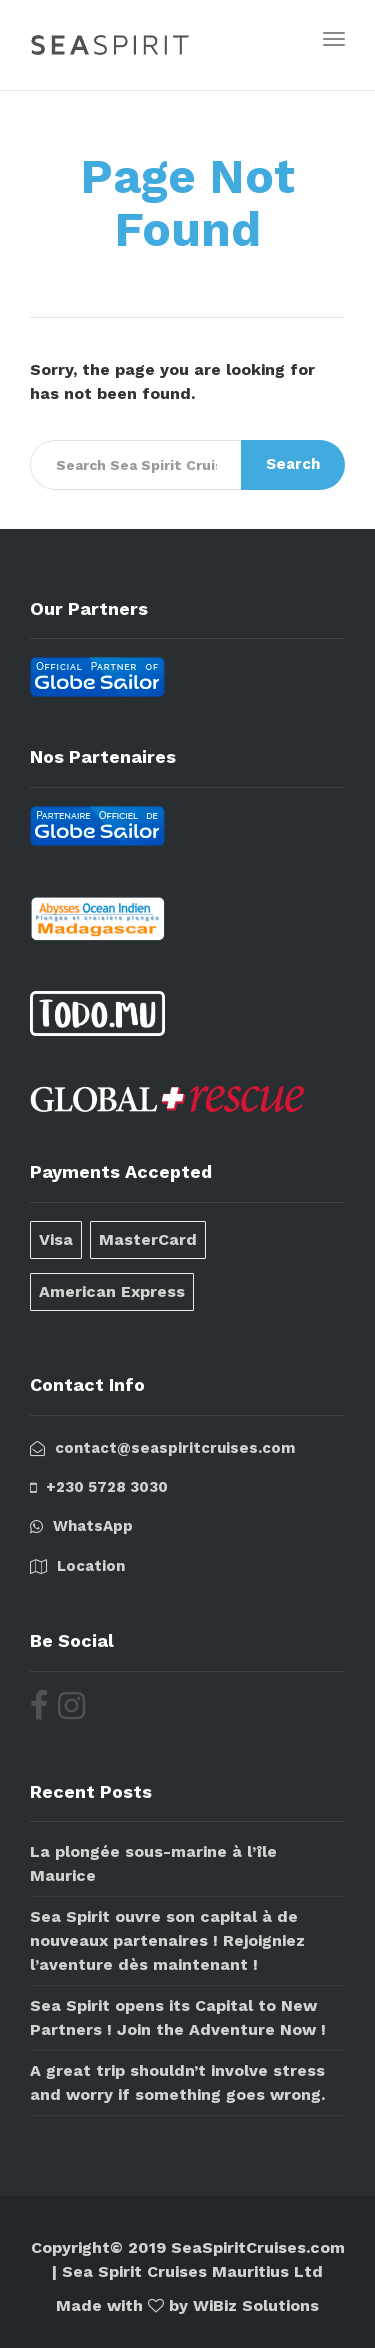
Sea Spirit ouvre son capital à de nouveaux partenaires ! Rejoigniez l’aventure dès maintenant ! (167, 1940)
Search (293, 464)
